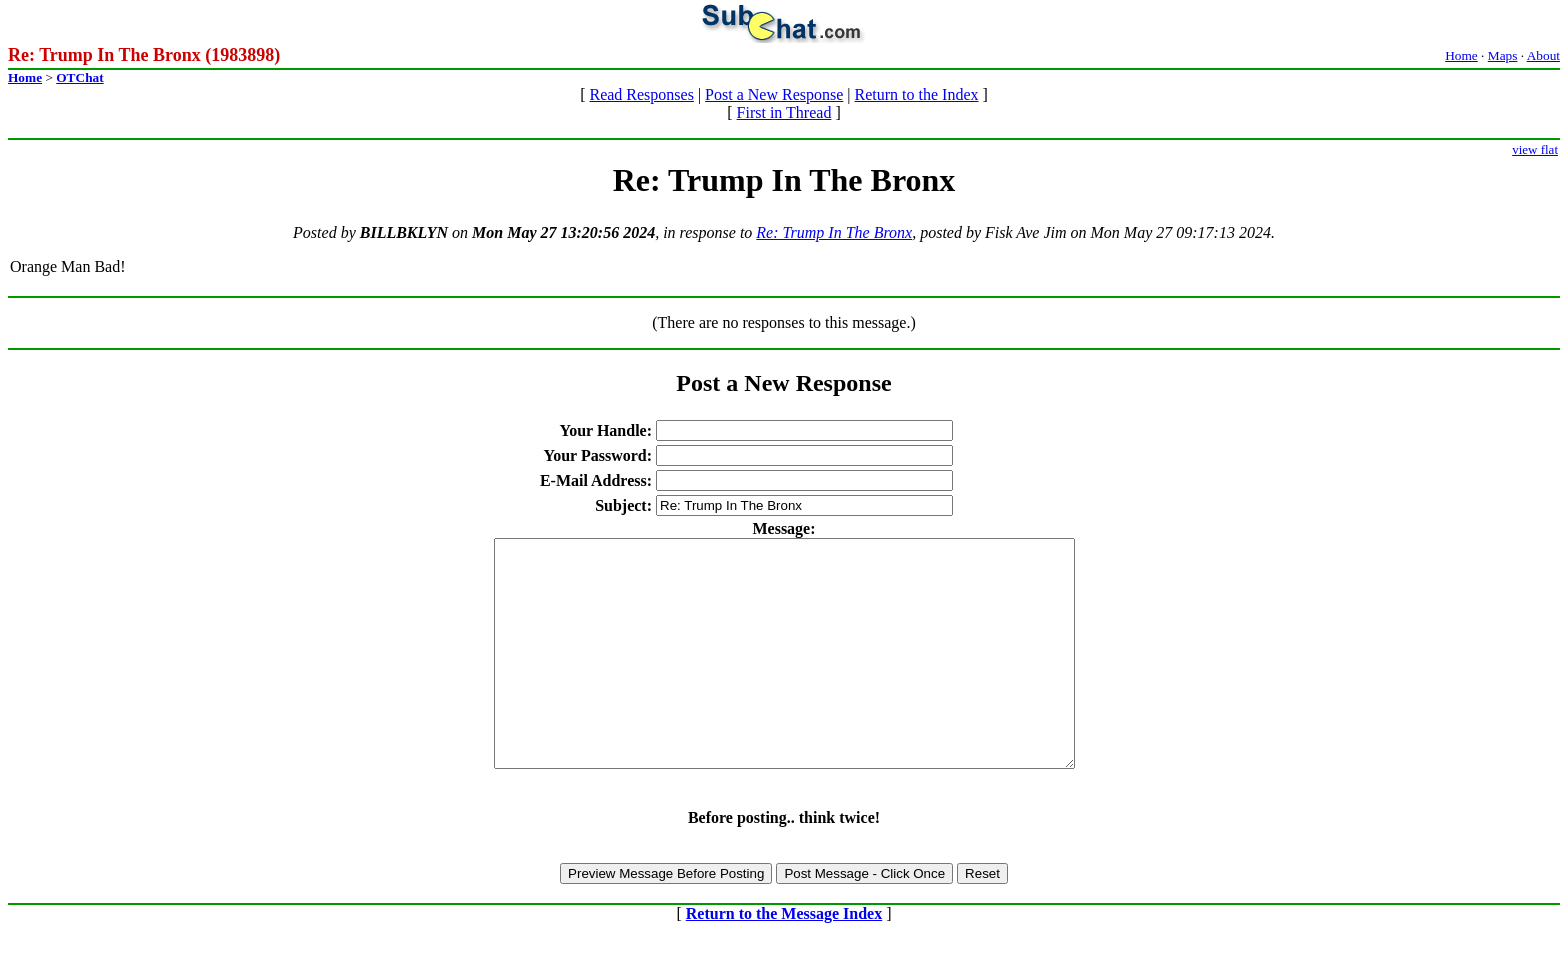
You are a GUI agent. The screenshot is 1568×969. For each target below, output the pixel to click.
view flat (1535, 149)
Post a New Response (774, 94)
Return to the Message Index (784, 958)
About (1543, 55)
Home (1461, 55)
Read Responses (641, 94)
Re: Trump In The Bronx (834, 232)
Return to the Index (917, 94)
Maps (1503, 55)
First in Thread (784, 112)
